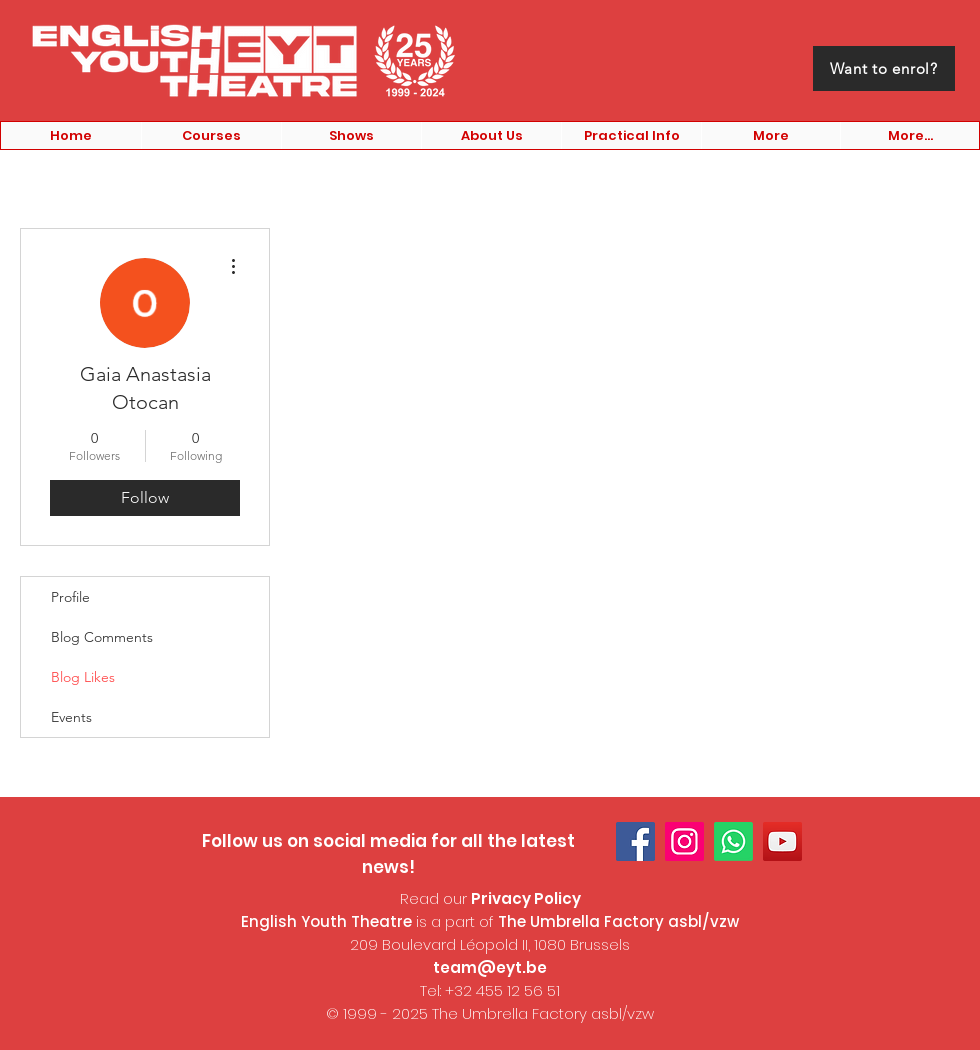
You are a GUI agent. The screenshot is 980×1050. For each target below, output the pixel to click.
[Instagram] (684, 841)
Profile (70, 597)
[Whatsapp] (733, 841)
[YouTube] (782, 841)
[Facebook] (635, 841)
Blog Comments (102, 637)
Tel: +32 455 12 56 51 (490, 990)
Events (71, 717)
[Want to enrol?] (884, 68)
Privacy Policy (526, 898)
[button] (211, 135)
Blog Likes (83, 677)
